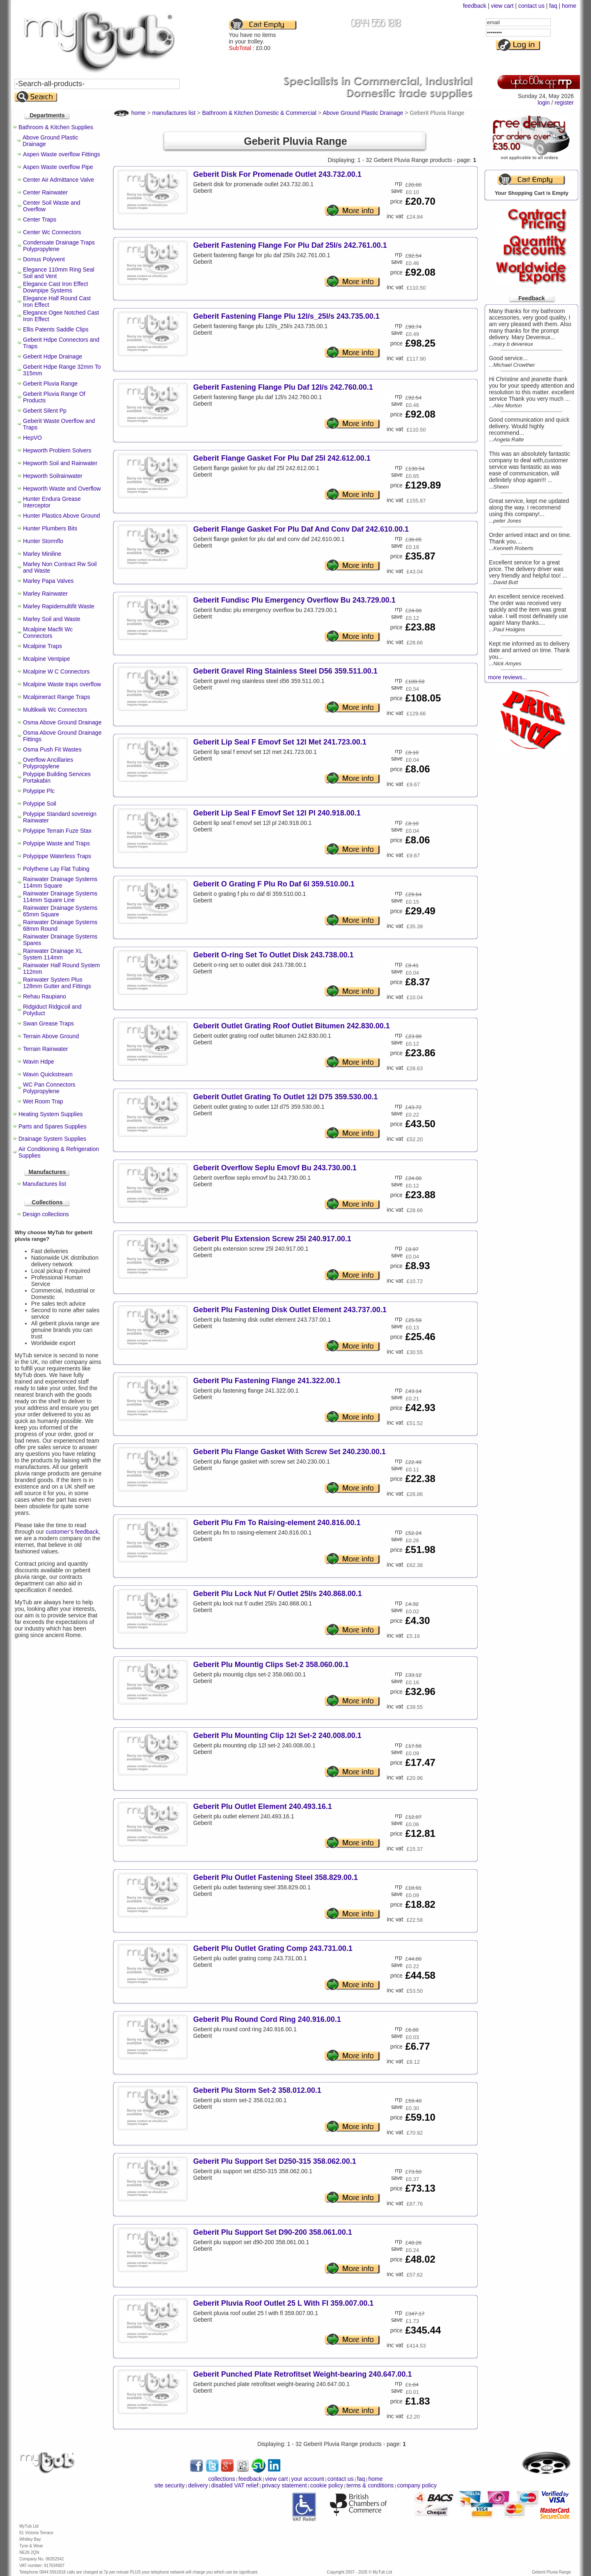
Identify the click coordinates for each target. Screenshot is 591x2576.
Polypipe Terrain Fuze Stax (57, 830)
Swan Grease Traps (48, 1023)
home (569, 5)
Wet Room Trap (43, 1101)
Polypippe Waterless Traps (57, 856)
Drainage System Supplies (52, 1138)
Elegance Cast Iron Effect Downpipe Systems (55, 287)
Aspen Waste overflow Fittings (61, 154)
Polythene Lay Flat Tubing (56, 869)
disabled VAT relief (235, 2485)
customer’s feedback (72, 1531)
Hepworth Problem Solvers (57, 450)
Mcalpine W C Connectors (56, 671)
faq (553, 5)
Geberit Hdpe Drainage (52, 356)
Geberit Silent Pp (44, 410)
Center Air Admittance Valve (58, 179)
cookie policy (326, 2485)
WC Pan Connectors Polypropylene (49, 1087)
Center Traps (39, 219)
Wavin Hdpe (38, 1061)
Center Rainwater (45, 192)
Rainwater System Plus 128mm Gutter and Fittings (57, 982)
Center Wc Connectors (52, 232)
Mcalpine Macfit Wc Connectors (48, 632)
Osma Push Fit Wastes (52, 749)
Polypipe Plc (39, 791)
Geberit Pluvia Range (50, 383)
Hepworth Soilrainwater (52, 476)
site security (169, 2485)
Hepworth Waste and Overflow (62, 488)
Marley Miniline (42, 553)
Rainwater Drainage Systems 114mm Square (60, 882)
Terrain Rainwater (45, 1049)
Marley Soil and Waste (51, 619)
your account (307, 2479)
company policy (417, 2485)
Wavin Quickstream (48, 1074)
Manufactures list (44, 1184)
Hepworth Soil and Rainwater (60, 463)
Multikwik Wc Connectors (55, 709)
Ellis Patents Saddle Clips (56, 329)
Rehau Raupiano (44, 996)
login (544, 102)
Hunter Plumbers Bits (50, 528)
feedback (474, 5)
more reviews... (507, 677)
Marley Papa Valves (48, 581)
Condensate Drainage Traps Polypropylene (59, 245)
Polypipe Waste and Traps (56, 843)
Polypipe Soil (39, 803)
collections (221, 2479)
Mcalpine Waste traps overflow (62, 684)
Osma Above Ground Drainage (62, 722)
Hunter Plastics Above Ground (61, 515)
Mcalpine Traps (42, 646)
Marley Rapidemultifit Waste (58, 606)
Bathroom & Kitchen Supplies (55, 127)
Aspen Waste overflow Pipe (58, 167)
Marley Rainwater (45, 593)
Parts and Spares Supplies (52, 1126)
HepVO (32, 437)
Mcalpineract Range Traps (56, 697)
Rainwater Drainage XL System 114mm (52, 954)
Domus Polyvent (44, 259)
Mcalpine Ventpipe (46, 658)
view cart (502, 5)
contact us (531, 5)
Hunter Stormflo (43, 541)
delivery (198, 2485)
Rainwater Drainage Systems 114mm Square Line (60, 896)
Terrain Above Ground (51, 1036)
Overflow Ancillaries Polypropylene (48, 763)
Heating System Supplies (50, 1114)
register (564, 102)
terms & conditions (370, 2485)
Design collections (46, 1214)
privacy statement (284, 2485)
